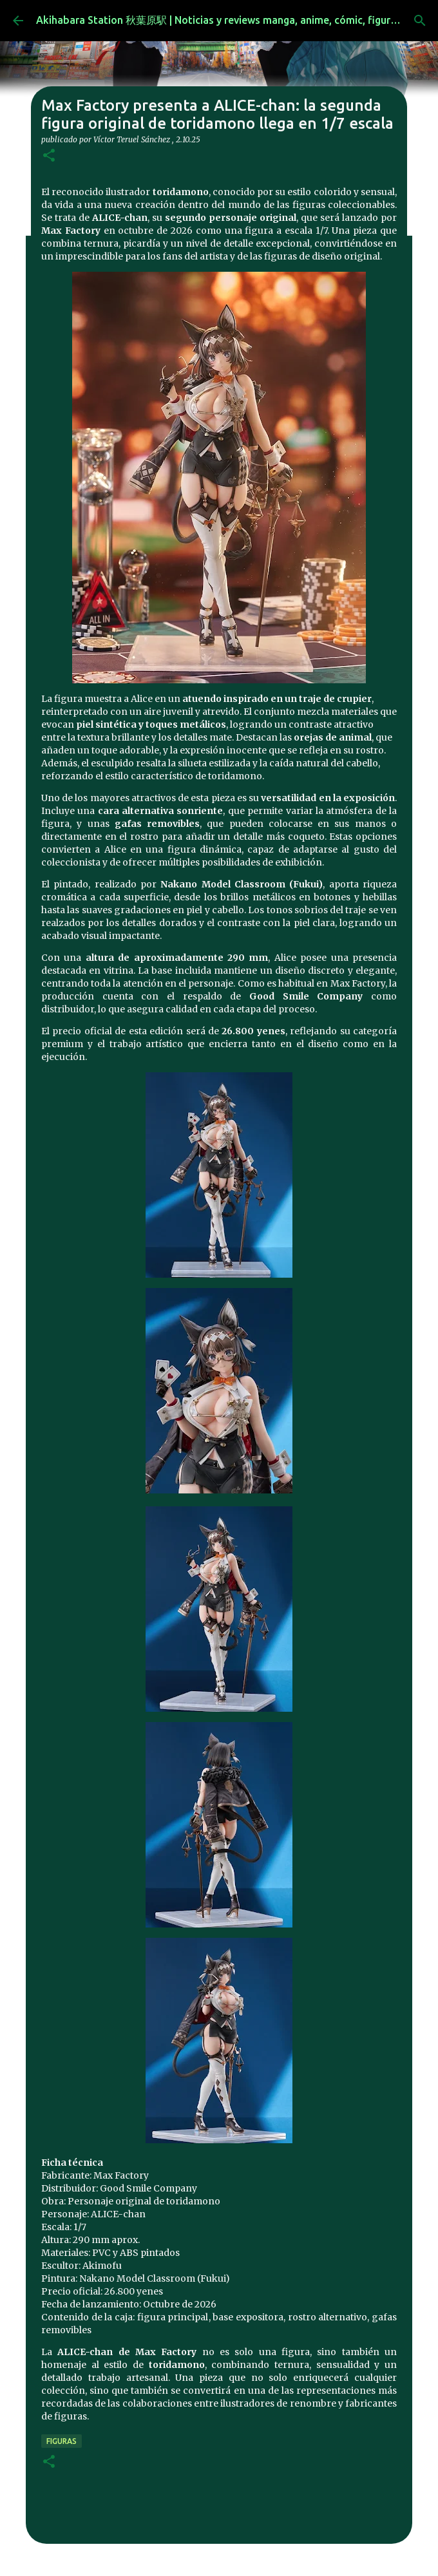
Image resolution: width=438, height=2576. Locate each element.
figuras (61, 2441)
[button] (49, 156)
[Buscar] (420, 20)
